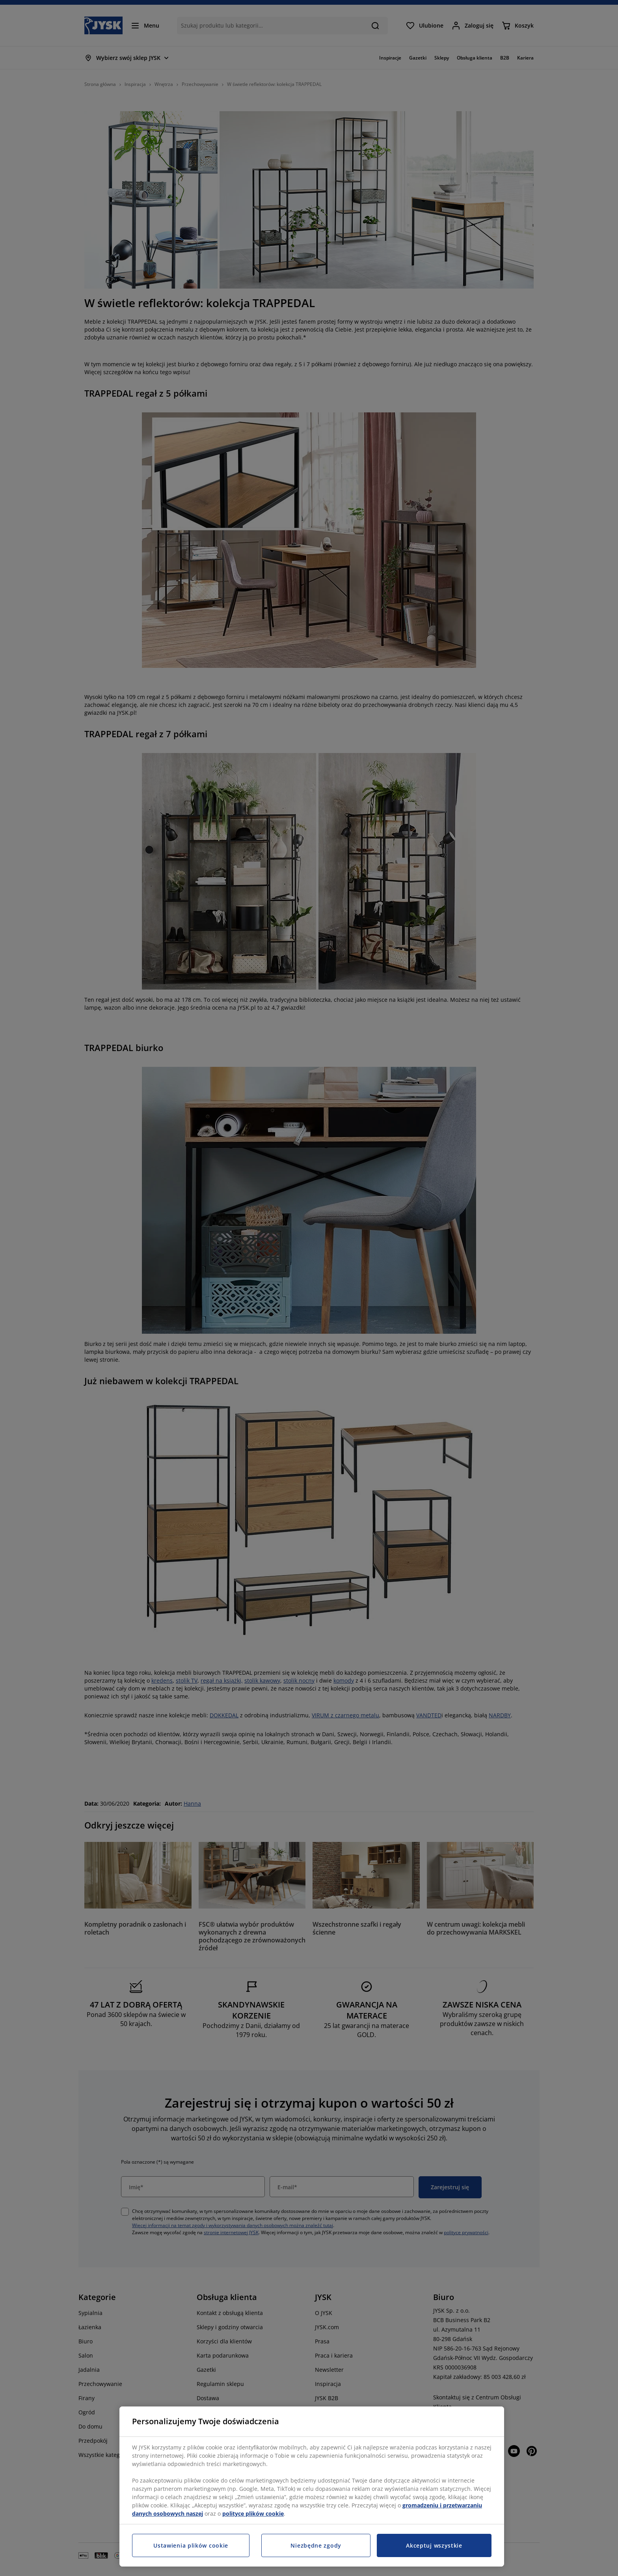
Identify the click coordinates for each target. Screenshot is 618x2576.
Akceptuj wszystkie (434, 2545)
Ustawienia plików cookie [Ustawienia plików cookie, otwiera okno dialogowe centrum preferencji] (190, 2545)
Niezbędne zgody (315, 2545)
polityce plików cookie (253, 2513)
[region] (311, 2486)
